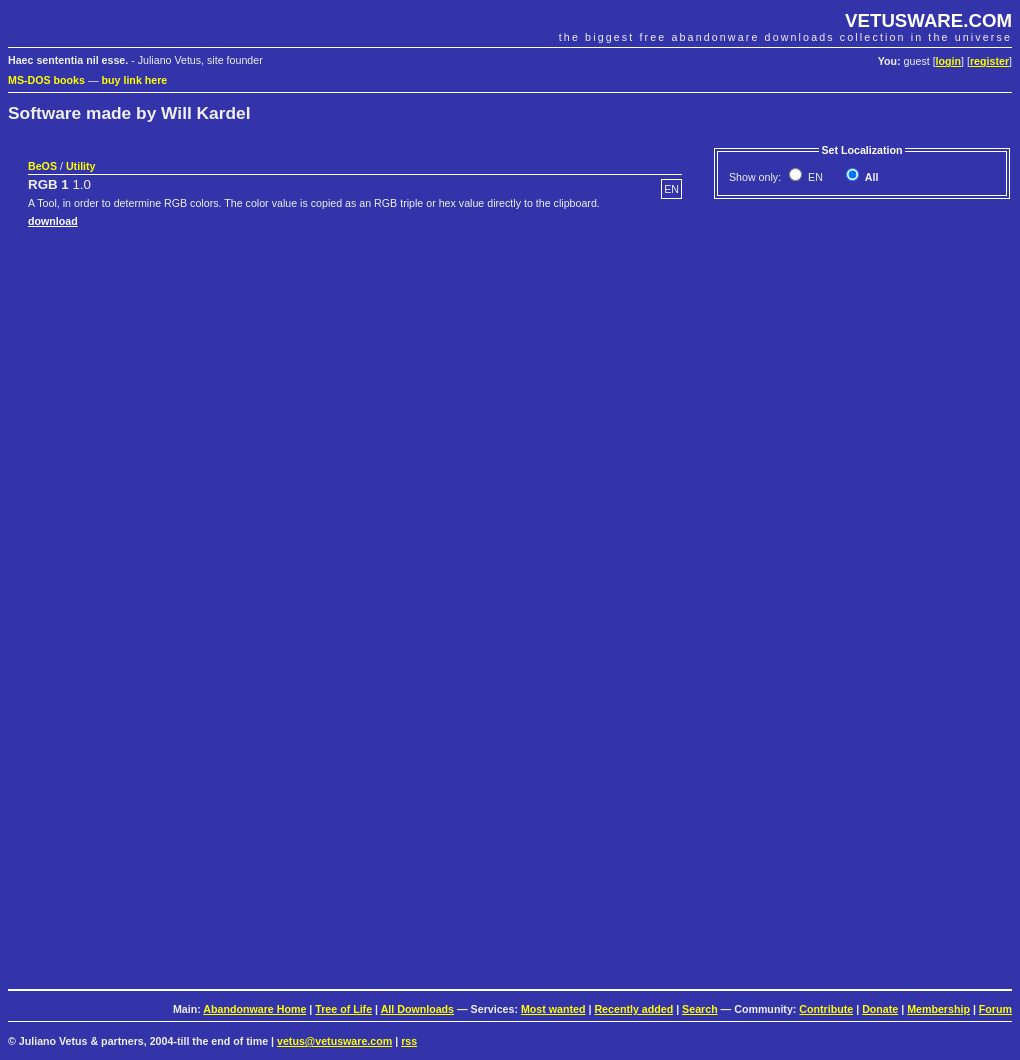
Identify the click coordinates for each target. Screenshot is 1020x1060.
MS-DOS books (46, 80)
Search (700, 1009)
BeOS (42, 166)
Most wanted (553, 1009)
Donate (880, 1009)
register (989, 61)
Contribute (826, 1009)
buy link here (135, 80)
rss (409, 1041)
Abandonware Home (254, 1009)
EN (814, 177)
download (53, 221)
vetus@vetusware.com (334, 1041)
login (948, 61)
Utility (81, 166)
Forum (995, 1009)
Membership (938, 1009)
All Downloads (417, 1009)
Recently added (633, 1009)
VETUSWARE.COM (928, 20)
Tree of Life (343, 1009)
